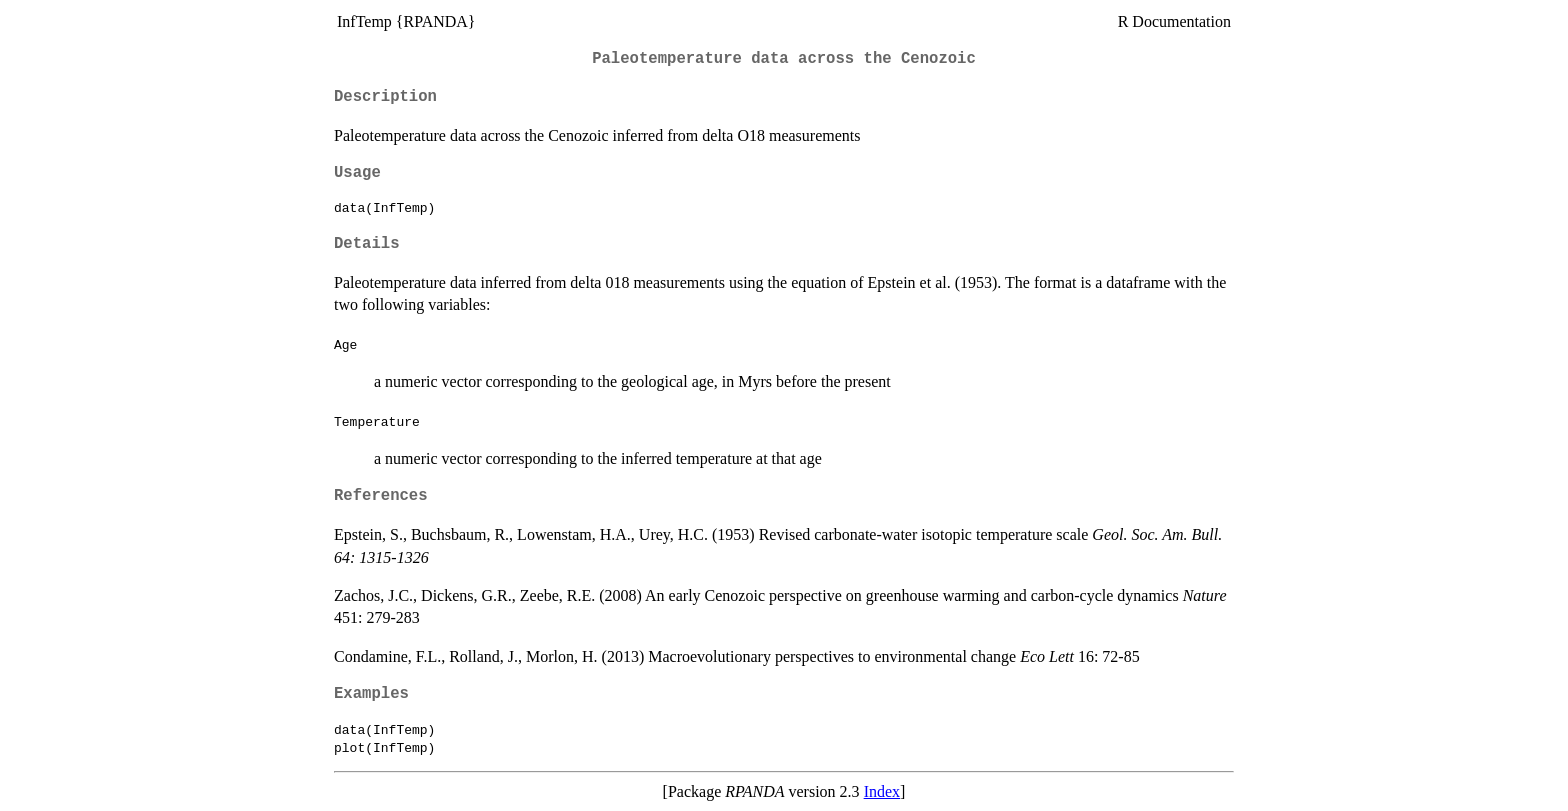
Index (882, 791)
